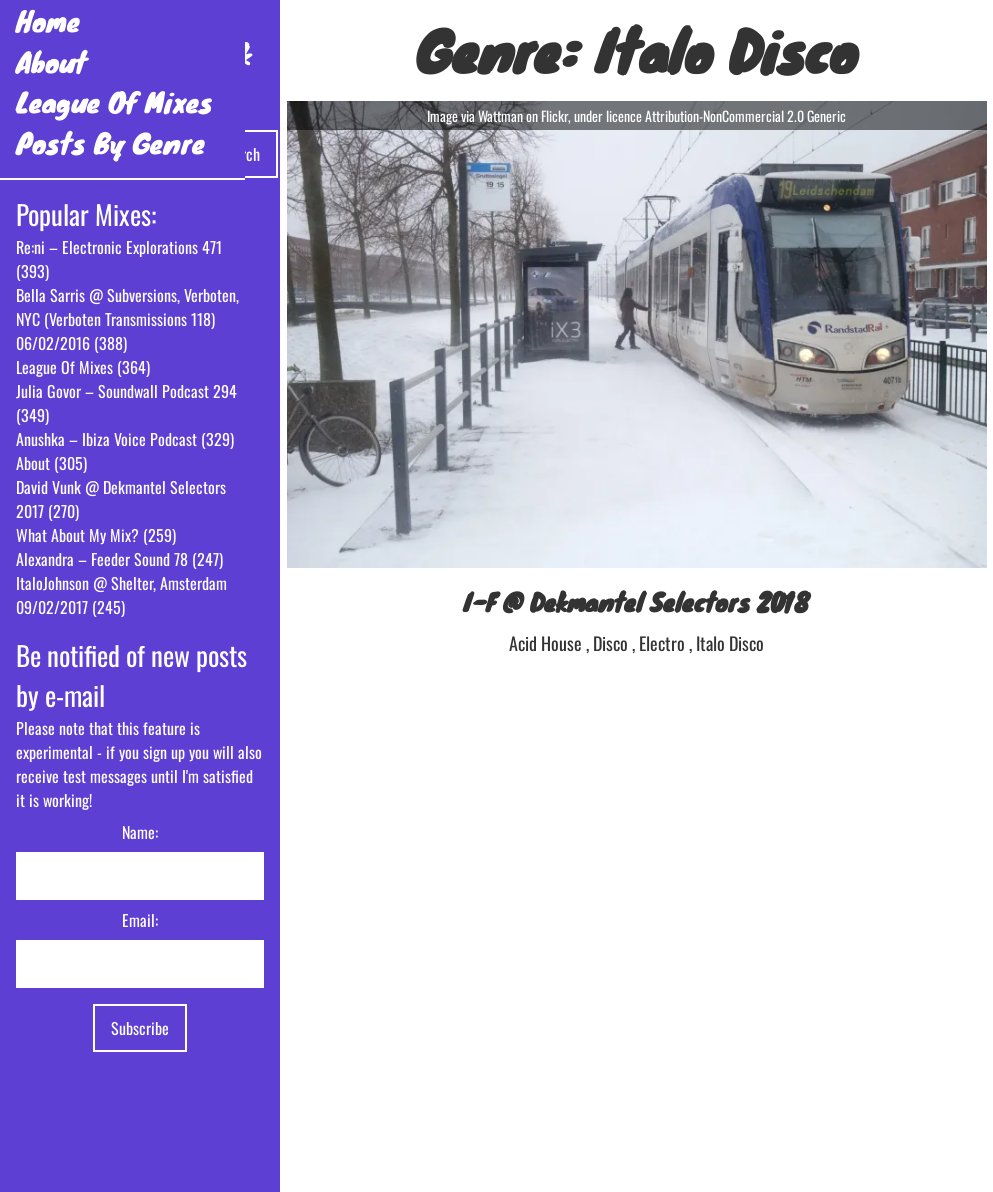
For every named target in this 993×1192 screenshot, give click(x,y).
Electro (664, 643)
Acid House (547, 643)
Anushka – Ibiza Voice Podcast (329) (125, 439)
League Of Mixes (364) (83, 367)
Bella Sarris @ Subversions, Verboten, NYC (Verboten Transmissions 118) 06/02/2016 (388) (127, 319)
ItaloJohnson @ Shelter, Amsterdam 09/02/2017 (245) (121, 595)
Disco (612, 643)
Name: (140, 832)
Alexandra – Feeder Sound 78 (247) (119, 559)
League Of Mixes (114, 101)
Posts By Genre (110, 142)
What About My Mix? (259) (96, 535)
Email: (140, 920)
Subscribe (140, 1028)
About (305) (51, 463)
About (51, 61)
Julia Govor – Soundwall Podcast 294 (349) (126, 403)
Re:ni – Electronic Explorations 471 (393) (119, 259)
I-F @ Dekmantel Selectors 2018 (636, 601)
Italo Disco (730, 643)
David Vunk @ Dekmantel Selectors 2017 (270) (121, 499)
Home (48, 20)
